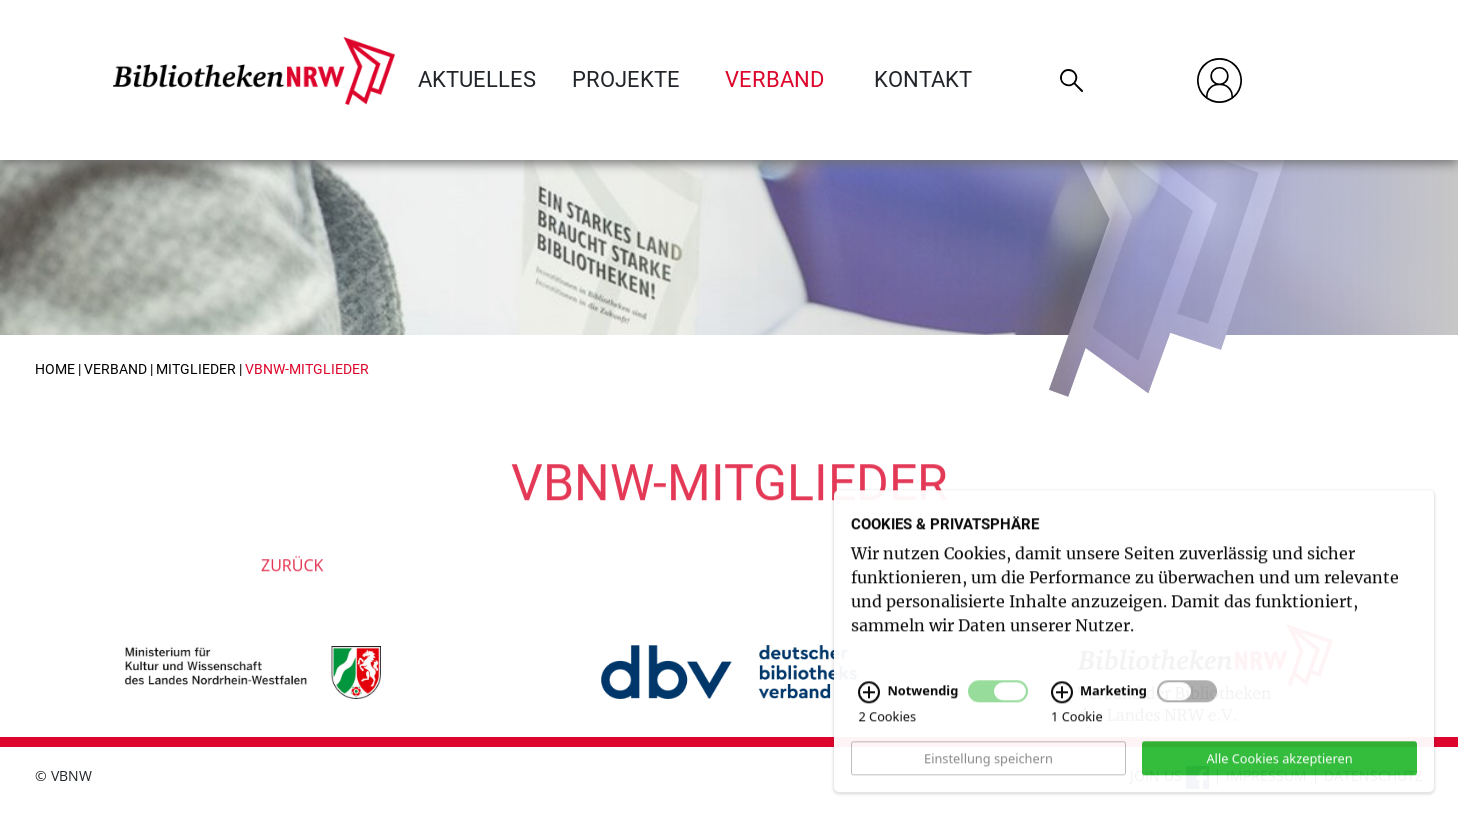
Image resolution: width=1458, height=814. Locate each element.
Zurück (292, 585)
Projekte (626, 79)
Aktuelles (477, 79)
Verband (774, 79)
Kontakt (923, 79)
